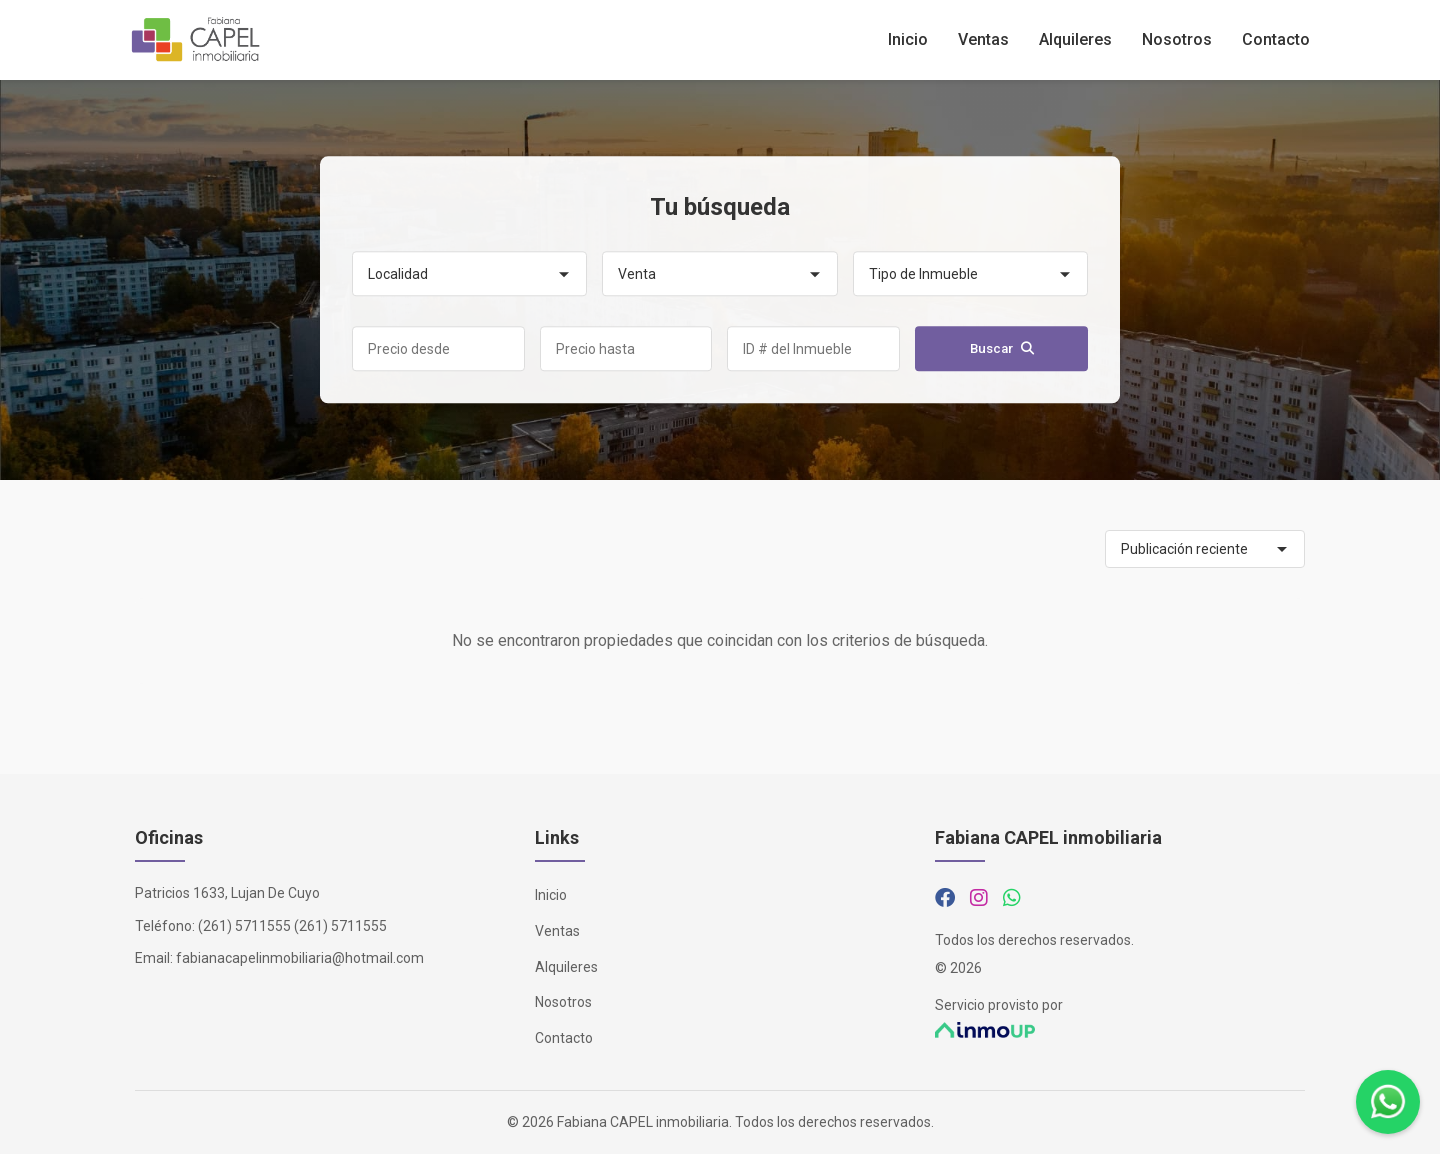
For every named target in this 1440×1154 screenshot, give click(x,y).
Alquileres (1075, 39)
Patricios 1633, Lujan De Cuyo (227, 893)
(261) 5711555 (244, 926)
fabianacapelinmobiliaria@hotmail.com (300, 958)
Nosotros (1177, 39)
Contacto (1276, 39)
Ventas (983, 39)
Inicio (908, 39)
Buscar (1002, 349)
